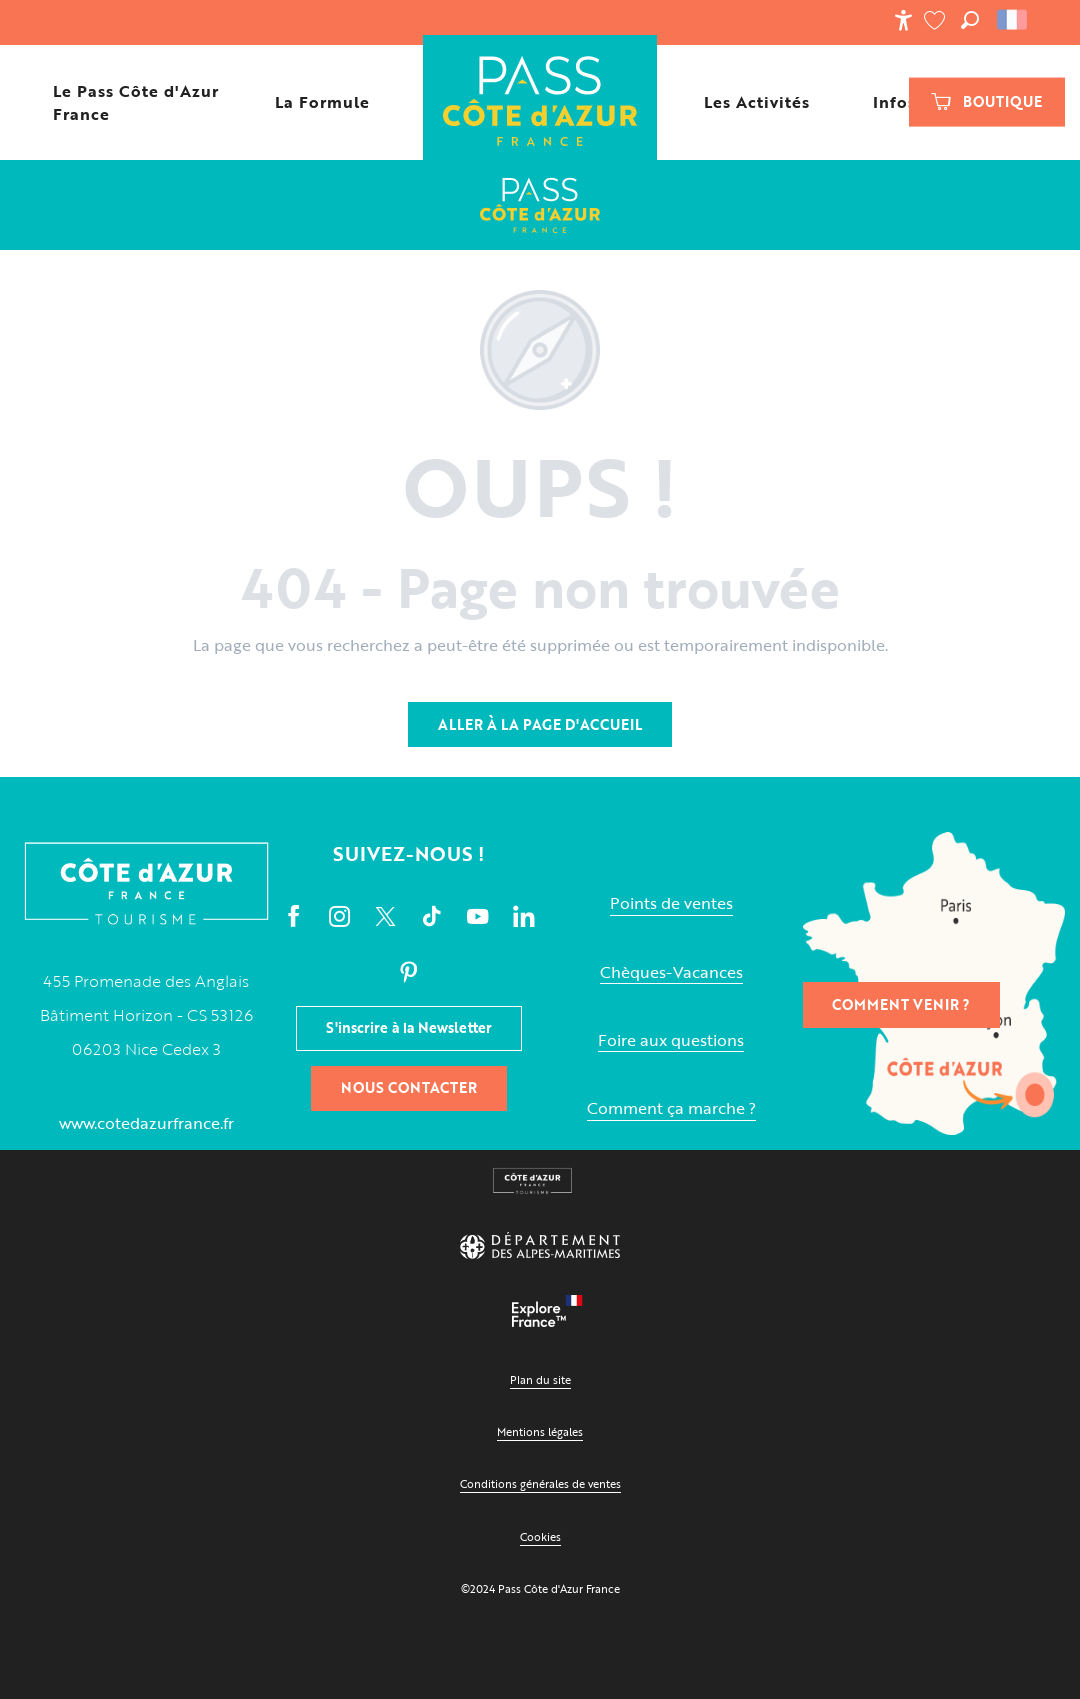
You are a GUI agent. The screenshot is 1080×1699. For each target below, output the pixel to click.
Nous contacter (409, 1087)
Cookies (540, 1536)
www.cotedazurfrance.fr (146, 1123)
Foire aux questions (671, 1040)
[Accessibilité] (903, 20)
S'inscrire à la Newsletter (409, 1027)
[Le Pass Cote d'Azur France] (540, 205)
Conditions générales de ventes (540, 1483)
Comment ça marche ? (671, 1108)
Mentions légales (540, 1431)
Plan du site (540, 1379)
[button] (970, 20)
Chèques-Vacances (671, 972)
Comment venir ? (901, 1004)
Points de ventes (671, 903)
